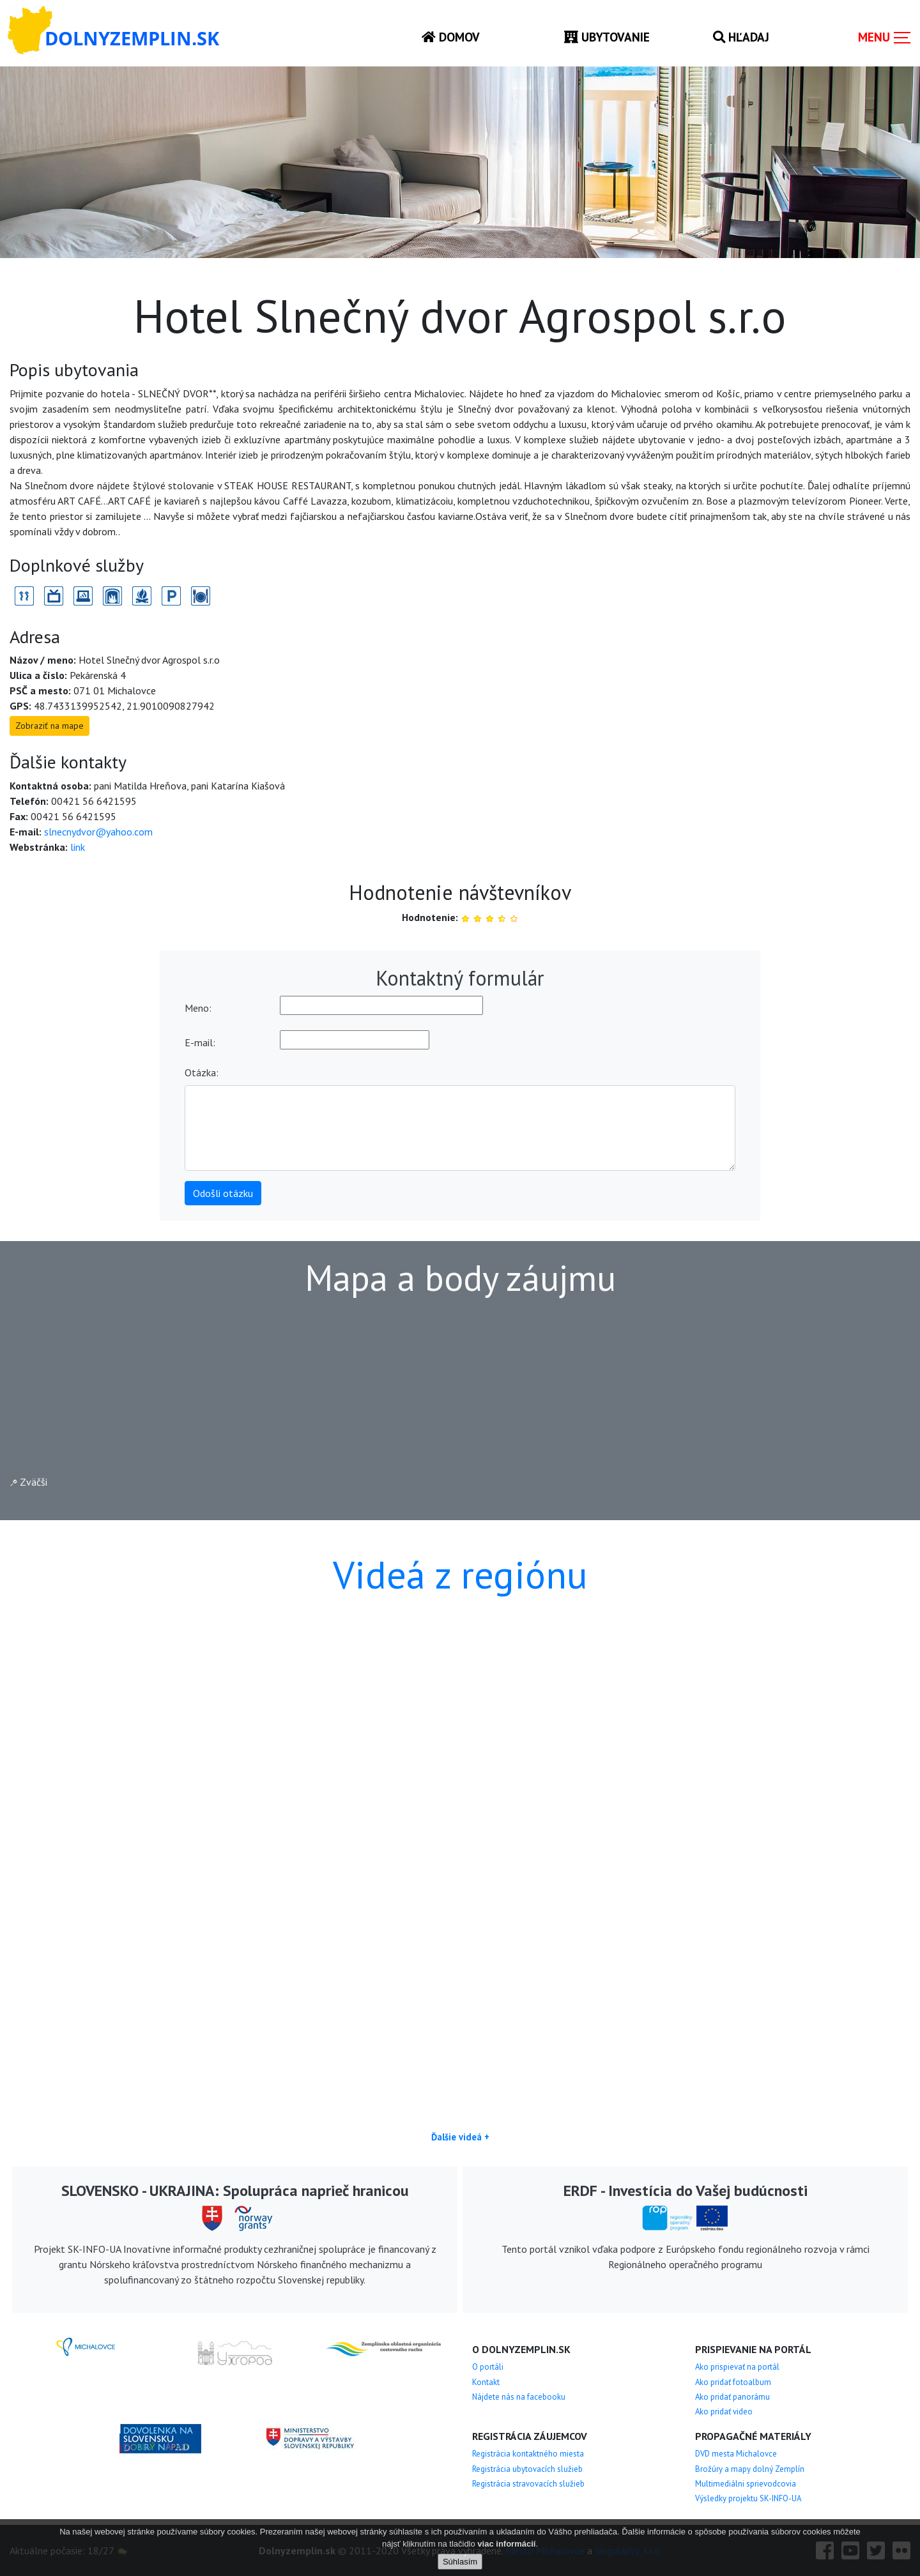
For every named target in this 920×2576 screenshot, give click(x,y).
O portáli (487, 2366)
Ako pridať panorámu (732, 2396)
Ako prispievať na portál (737, 2366)
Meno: (198, 1008)
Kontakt (486, 2382)
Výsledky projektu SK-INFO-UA (748, 2498)
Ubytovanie (607, 37)
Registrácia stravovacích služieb (528, 2483)
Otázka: (201, 1072)
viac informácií (506, 2544)
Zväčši (28, 1481)
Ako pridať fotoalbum (733, 2382)
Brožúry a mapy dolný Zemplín (749, 2469)
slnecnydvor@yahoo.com (98, 831)
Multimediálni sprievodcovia (745, 2483)
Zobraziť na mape (49, 725)
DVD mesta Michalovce (736, 2453)
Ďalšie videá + (460, 2137)
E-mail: (200, 1042)
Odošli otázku (223, 1193)
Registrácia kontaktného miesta (528, 2453)
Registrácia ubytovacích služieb (527, 2469)
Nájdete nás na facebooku (518, 2396)
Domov (451, 37)
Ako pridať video (724, 2411)
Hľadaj (741, 37)
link (77, 847)
